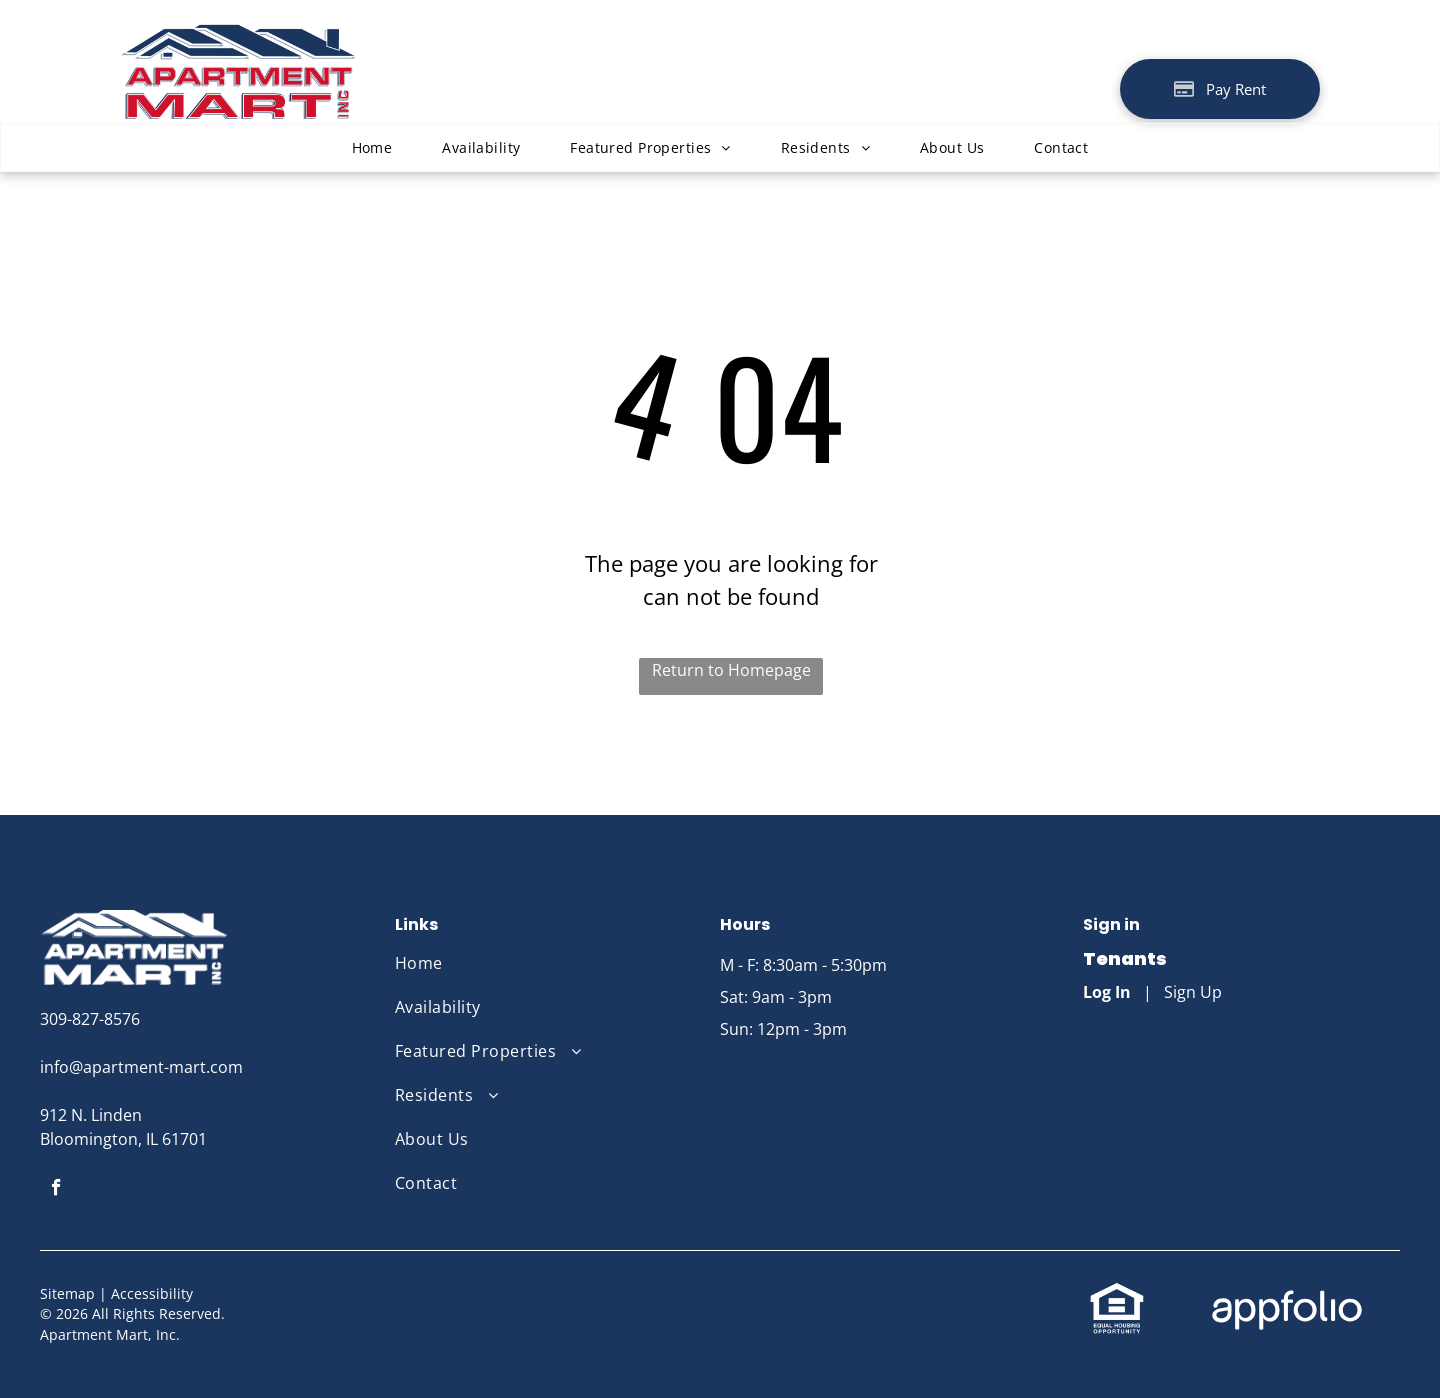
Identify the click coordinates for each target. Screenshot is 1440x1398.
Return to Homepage (731, 670)
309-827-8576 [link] (90, 1019)
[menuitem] (372, 147)
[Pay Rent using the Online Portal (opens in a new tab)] (1220, 89)
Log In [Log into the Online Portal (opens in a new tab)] (1107, 992)
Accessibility (152, 1293)
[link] (1117, 1293)
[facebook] (56, 1190)
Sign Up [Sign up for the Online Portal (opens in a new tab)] (1193, 992)
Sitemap (67, 1293)
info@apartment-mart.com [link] (141, 1067)
